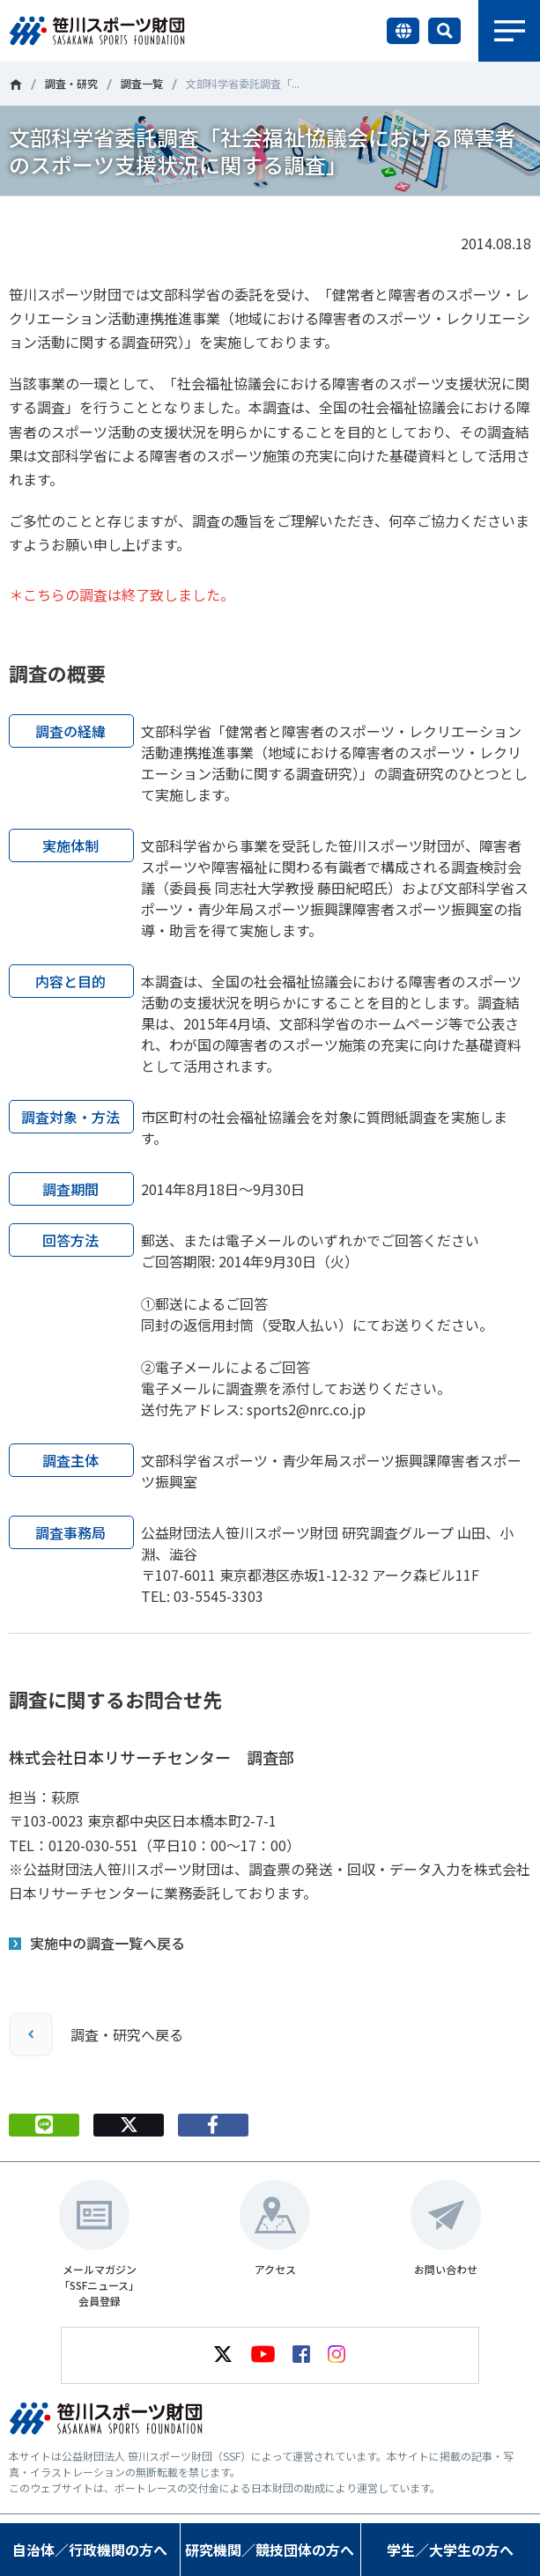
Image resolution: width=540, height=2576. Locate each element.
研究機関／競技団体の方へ (269, 2549)
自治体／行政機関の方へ (89, 2549)
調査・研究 (71, 83)
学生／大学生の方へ (450, 2549)
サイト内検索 (444, 31)
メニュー (509, 31)
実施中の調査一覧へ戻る (107, 1942)
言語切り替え (403, 31)
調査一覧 (142, 83)
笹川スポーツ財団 (15, 84)
